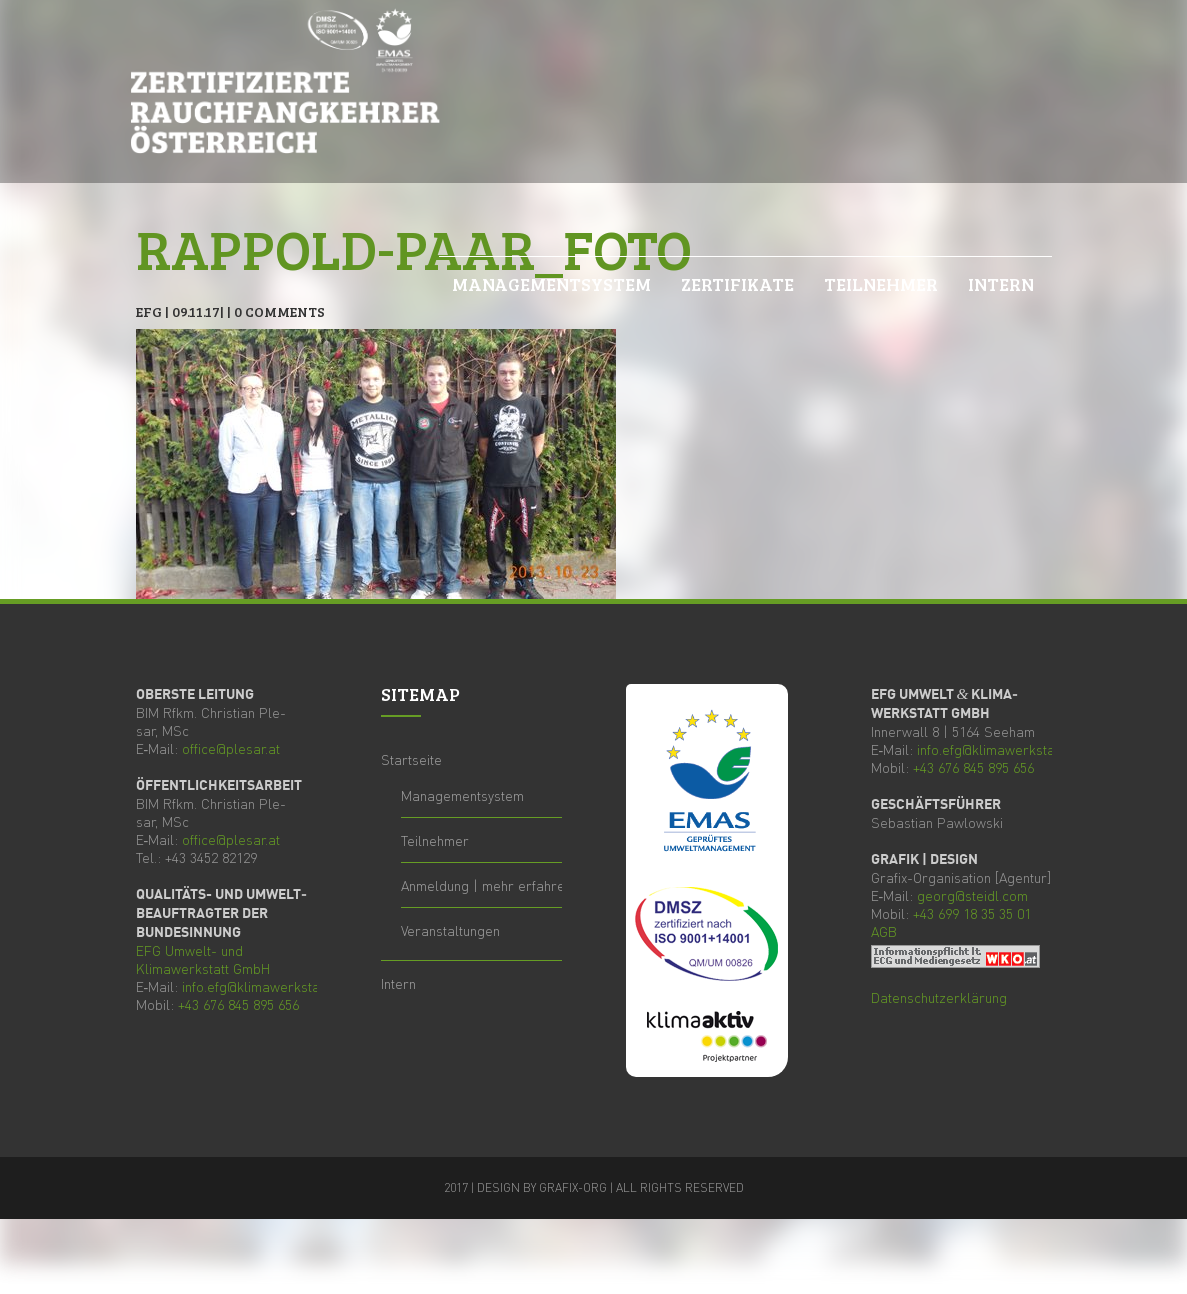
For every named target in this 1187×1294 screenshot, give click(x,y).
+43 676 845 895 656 (238, 1004)
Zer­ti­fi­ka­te (737, 284)
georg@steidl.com (972, 895)
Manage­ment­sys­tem (551, 284)
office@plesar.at (231, 748)
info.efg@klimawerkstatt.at (262, 986)
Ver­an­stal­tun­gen (450, 930)
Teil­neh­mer (881, 284)
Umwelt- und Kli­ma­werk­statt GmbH (203, 959)
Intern (1001, 284)
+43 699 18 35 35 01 (972, 913)
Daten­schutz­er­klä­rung (939, 997)
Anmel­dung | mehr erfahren (486, 885)
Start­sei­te (411, 759)
